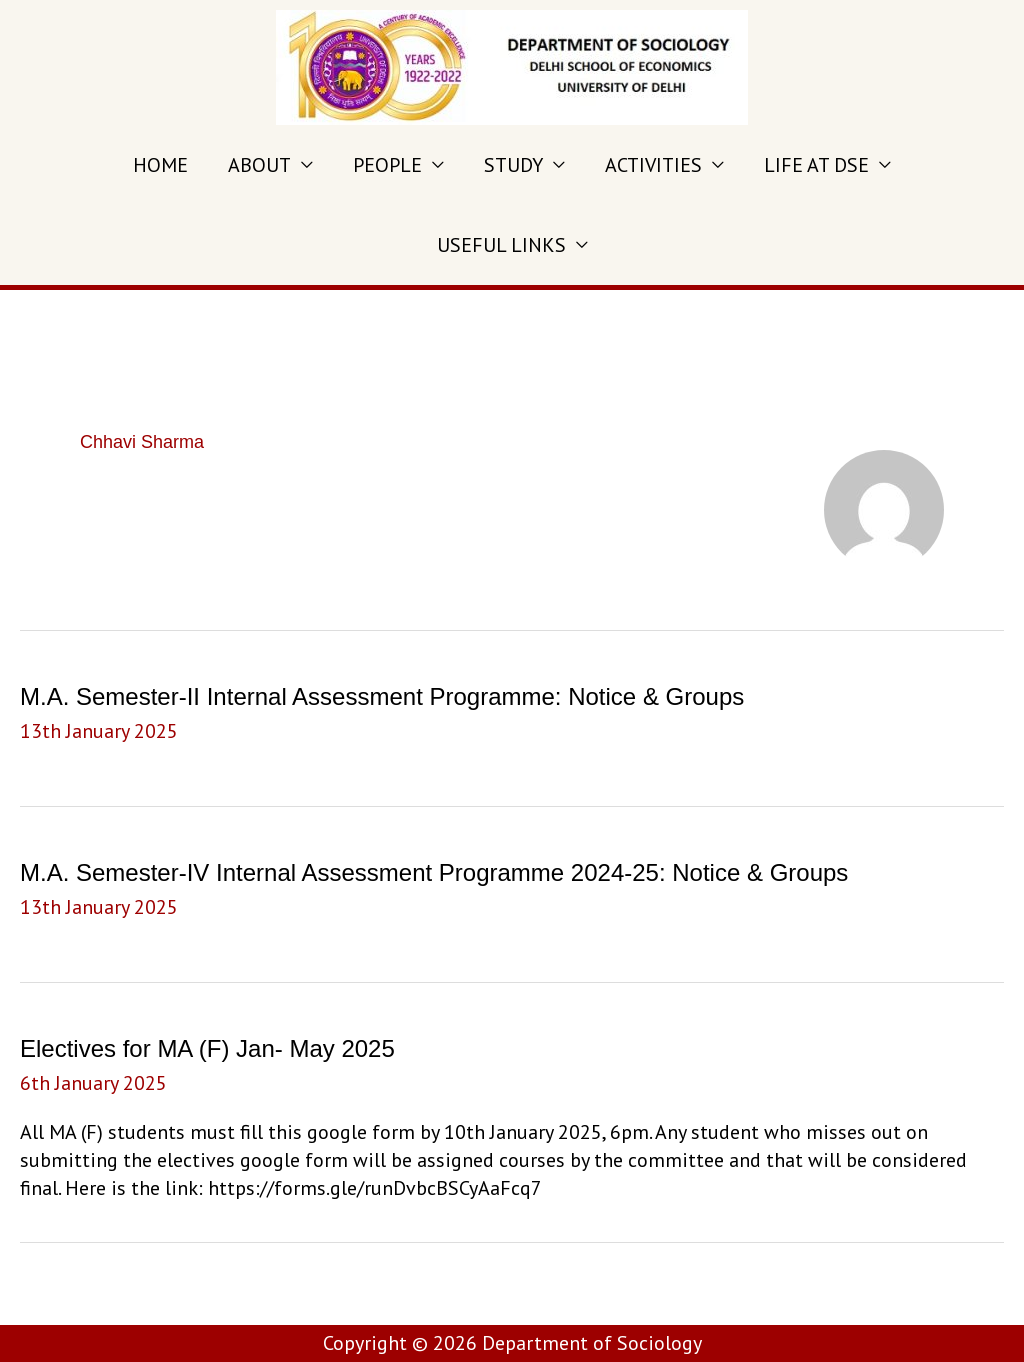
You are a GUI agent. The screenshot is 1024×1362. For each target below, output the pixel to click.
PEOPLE (387, 165)
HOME (160, 165)
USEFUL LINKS (501, 245)
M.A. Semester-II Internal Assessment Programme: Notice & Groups (382, 696)
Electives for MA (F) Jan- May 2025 (207, 1048)
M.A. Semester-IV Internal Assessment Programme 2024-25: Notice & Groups (434, 872)
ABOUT (259, 165)
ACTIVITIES (653, 165)
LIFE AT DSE (816, 165)
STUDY (513, 165)
